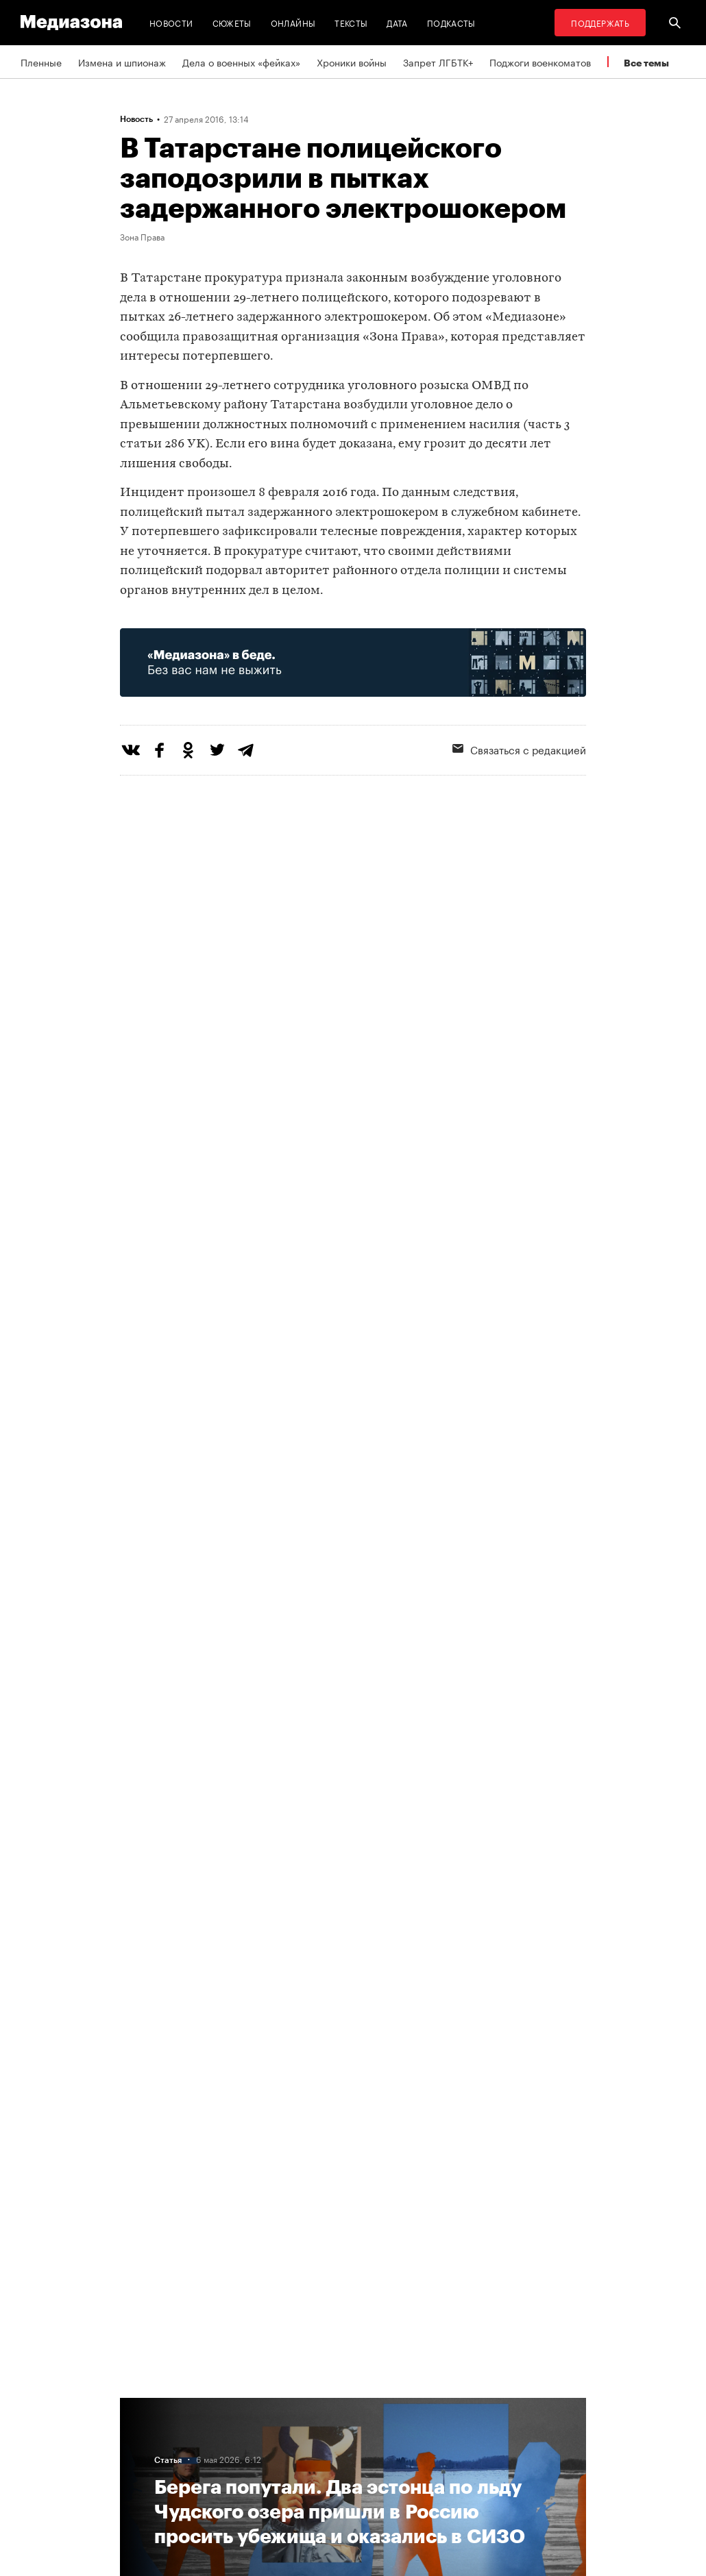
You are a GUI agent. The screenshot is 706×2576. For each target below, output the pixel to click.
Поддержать (600, 22)
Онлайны (293, 22)
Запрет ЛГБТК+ (438, 61)
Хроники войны (352, 61)
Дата (397, 22)
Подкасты (451, 22)
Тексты (350, 22)
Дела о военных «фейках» (241, 61)
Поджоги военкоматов (540, 61)
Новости (171, 22)
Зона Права (142, 236)
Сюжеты (232, 22)
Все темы (646, 63)
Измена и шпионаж (122, 61)
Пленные (41, 61)
